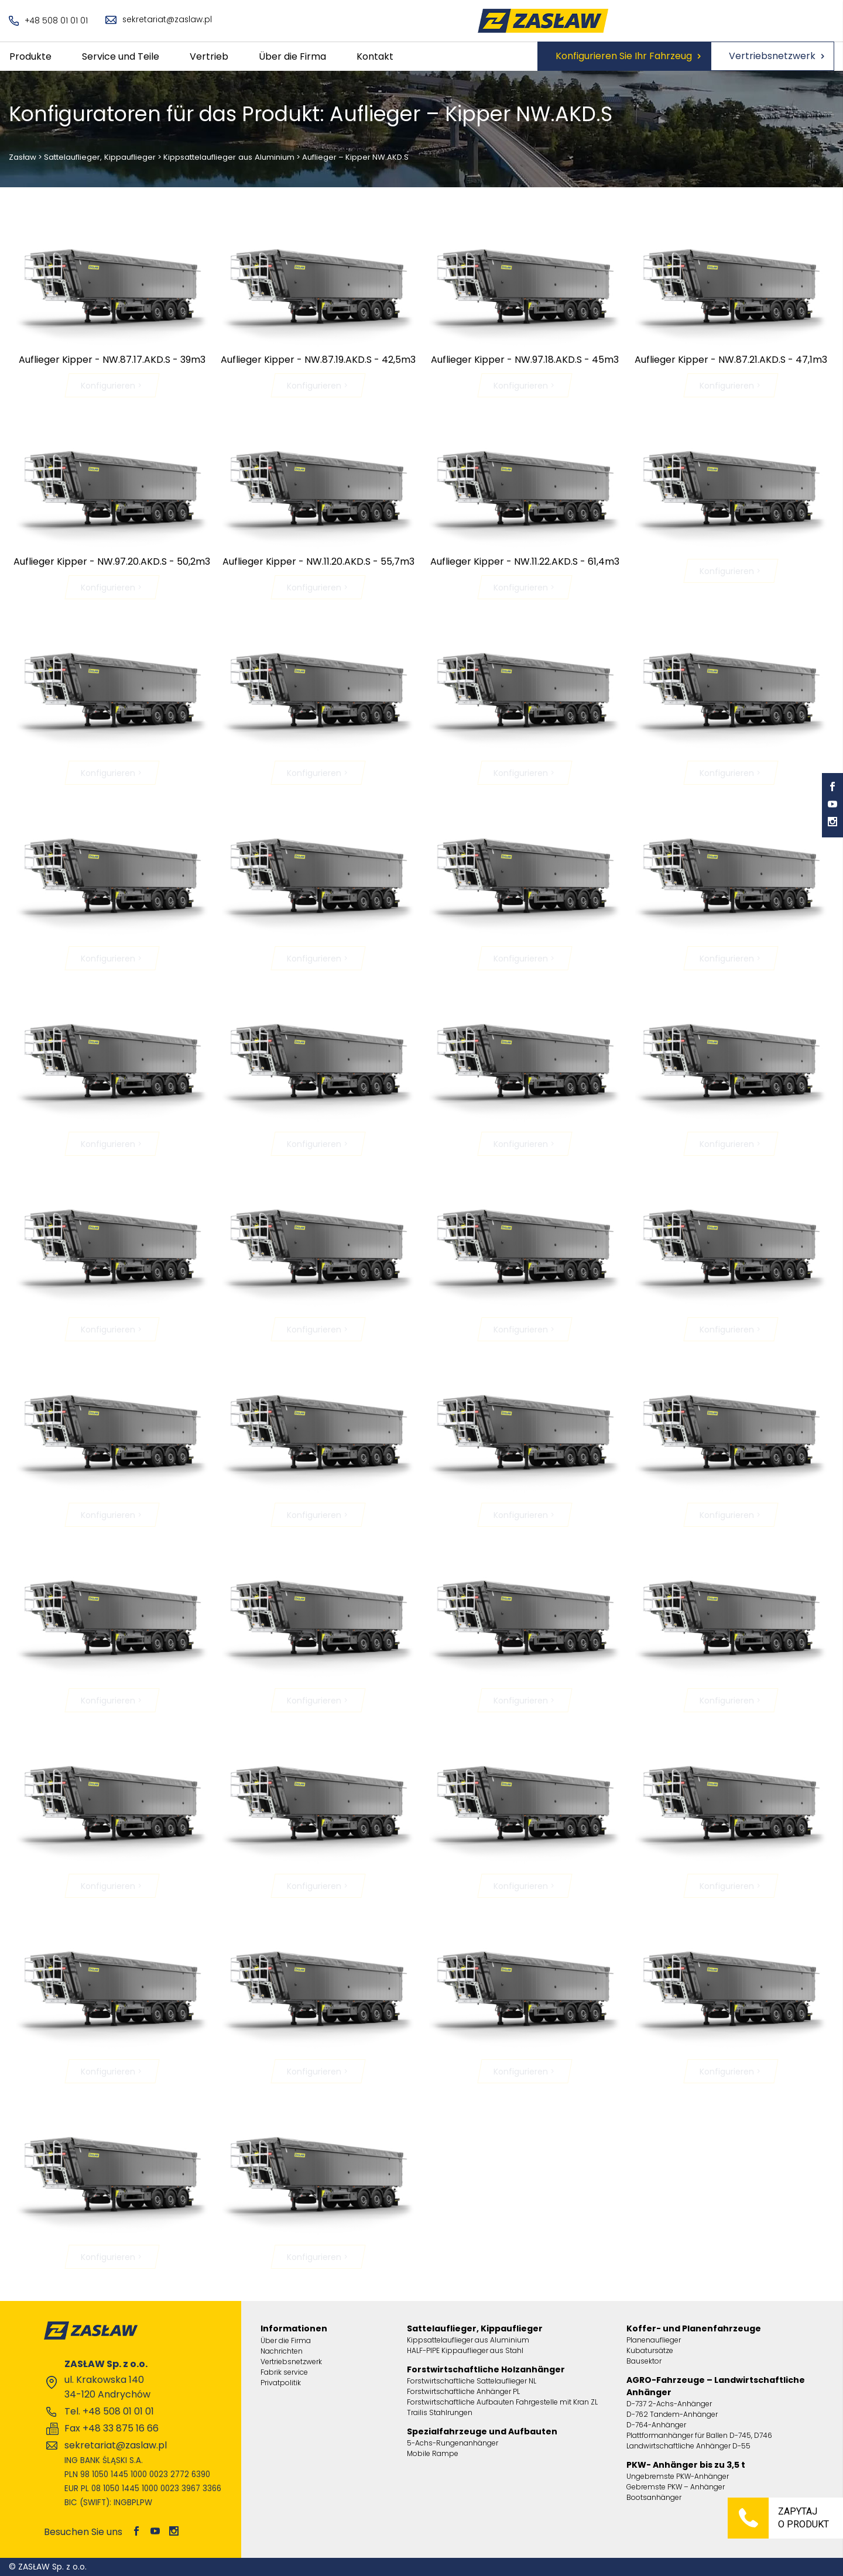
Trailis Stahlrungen (439, 2412)
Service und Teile (120, 56)
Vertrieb (209, 56)
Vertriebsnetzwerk (772, 56)
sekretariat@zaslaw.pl (160, 20)
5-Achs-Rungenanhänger (452, 2443)
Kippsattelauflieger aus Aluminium (228, 157)
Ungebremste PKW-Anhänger (677, 2476)
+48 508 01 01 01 (48, 21)
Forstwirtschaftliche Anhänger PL (463, 2391)
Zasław (22, 157)
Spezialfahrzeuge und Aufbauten (482, 2431)
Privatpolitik (281, 2383)
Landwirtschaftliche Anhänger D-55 (688, 2446)
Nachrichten (282, 2351)
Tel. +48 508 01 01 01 (109, 2411)
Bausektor (644, 2361)
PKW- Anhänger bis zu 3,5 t (685, 2465)
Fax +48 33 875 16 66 (111, 2428)
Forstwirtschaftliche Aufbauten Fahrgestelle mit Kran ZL (502, 2402)
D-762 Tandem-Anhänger (672, 2414)
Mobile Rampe (432, 2453)
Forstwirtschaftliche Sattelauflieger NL (471, 2381)
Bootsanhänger (653, 2497)
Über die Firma (292, 56)
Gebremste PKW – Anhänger (675, 2487)
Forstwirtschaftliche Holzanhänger (486, 2369)
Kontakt (375, 56)
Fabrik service (284, 2372)
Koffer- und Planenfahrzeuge (693, 2328)
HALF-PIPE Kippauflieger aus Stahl (465, 2350)
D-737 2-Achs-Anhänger (669, 2404)
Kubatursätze (649, 2350)
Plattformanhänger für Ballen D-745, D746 (699, 2435)
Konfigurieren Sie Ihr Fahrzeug (624, 56)
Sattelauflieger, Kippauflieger (99, 157)
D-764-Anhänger (656, 2425)
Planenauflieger (653, 2340)
